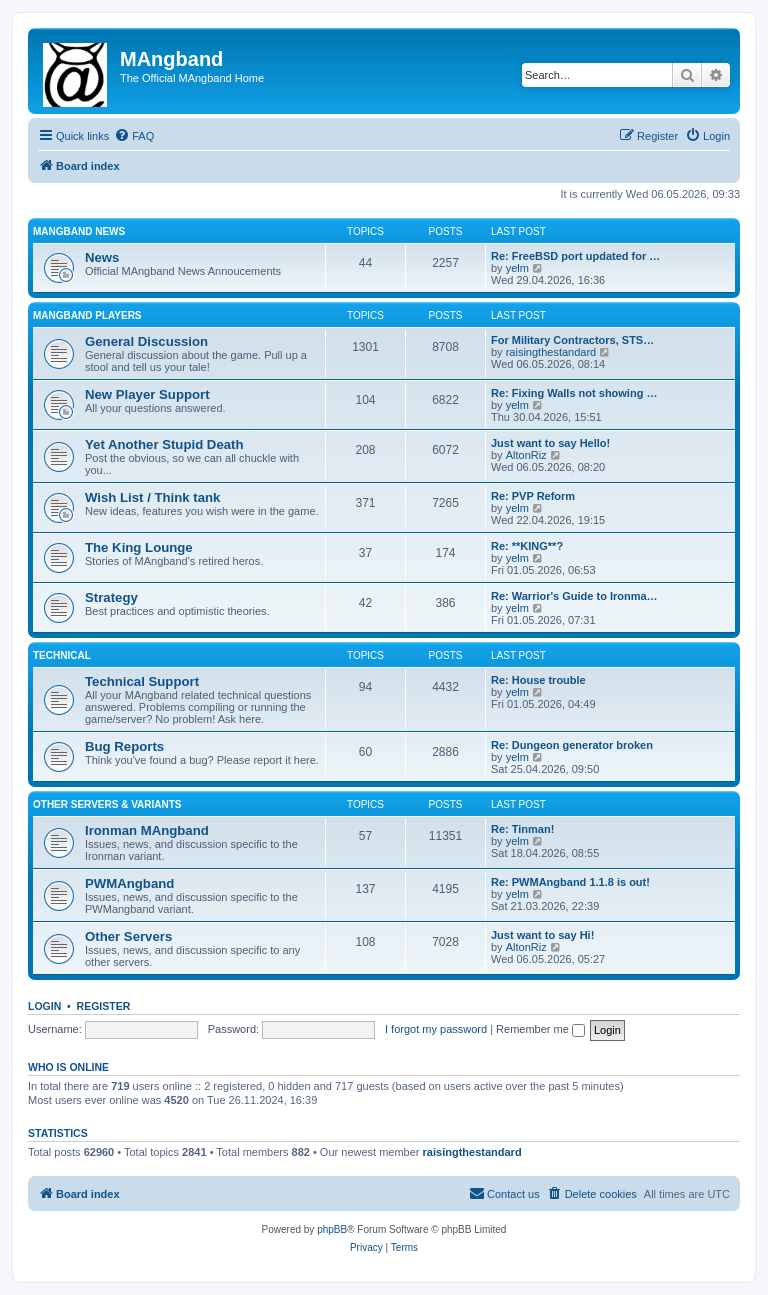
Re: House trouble (538, 680)
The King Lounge (139, 547)
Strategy (111, 597)
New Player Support (147, 394)
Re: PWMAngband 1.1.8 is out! (570, 882)
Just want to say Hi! (542, 935)
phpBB (332, 1229)
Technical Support (142, 681)
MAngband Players (87, 315)
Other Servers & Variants (107, 804)
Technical (62, 655)
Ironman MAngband (147, 830)
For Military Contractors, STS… (572, 340)
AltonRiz (526, 455)
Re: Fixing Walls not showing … (574, 393)
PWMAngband (129, 883)
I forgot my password (436, 1029)
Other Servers (128, 936)
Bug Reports (124, 746)
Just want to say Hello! (550, 443)
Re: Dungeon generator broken (572, 745)
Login (44, 1006)
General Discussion (146, 341)
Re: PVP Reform (533, 496)
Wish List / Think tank (152, 497)
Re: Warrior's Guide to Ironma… (574, 596)
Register (104, 1006)
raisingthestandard (551, 352)
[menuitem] (134, 136)
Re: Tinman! (522, 829)
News (102, 257)
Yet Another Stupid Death (164, 444)
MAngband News (79, 231)
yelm (517, 268)
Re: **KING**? (527, 546)
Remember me (540, 1029)
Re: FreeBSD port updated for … (575, 256)
